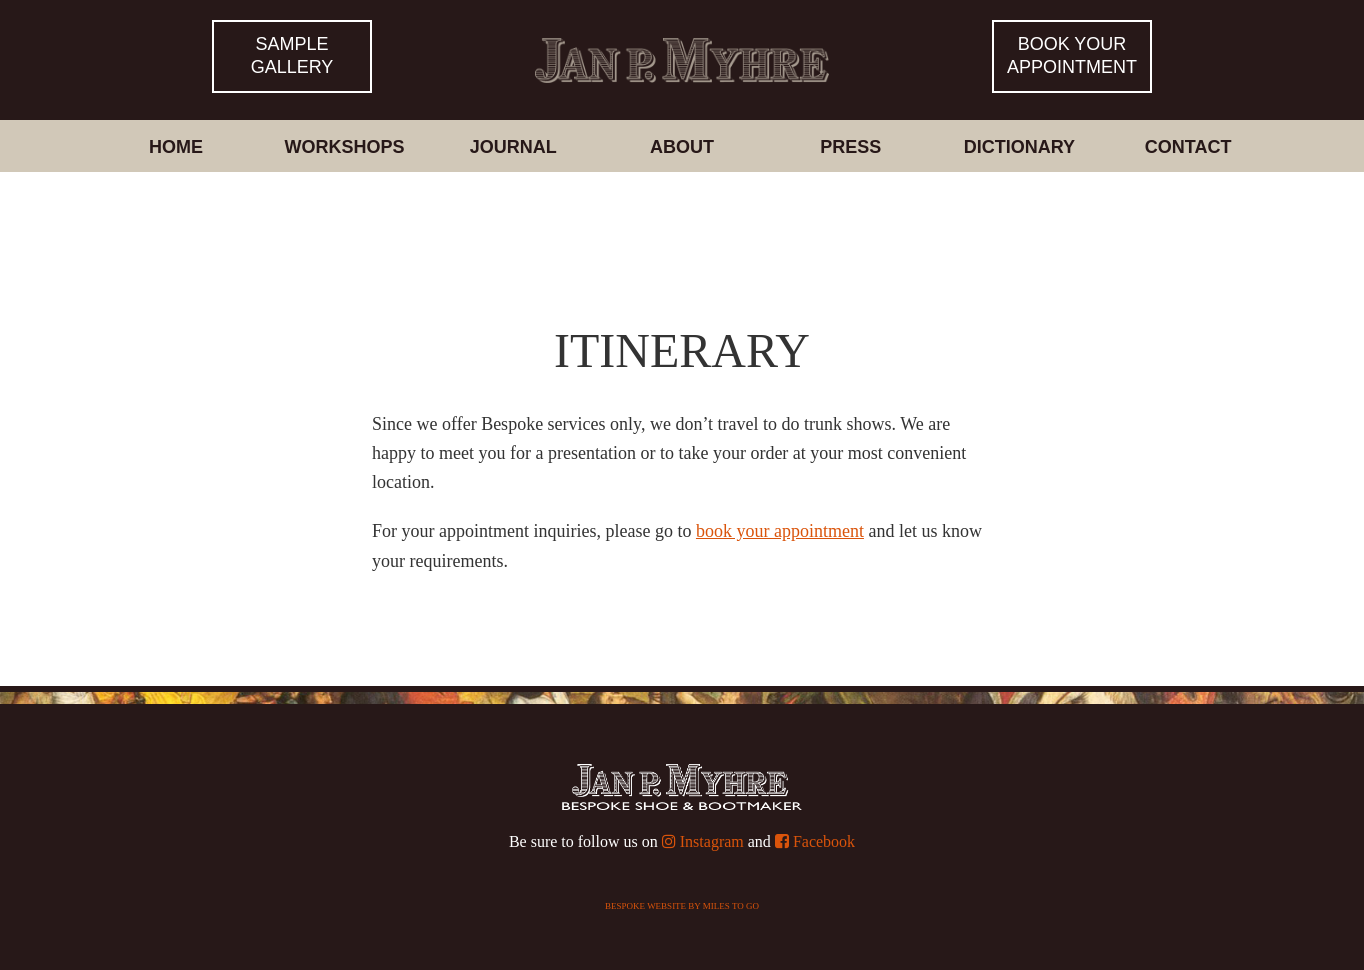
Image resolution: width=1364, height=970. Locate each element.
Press (850, 147)
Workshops (345, 147)
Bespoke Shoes (682, 44)
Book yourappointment (1072, 55)
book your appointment (780, 531)
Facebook (815, 841)
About (682, 147)
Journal (513, 147)
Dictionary (1019, 147)
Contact (1188, 147)
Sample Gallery (292, 55)
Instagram (703, 841)
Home (176, 147)
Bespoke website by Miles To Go (682, 906)
